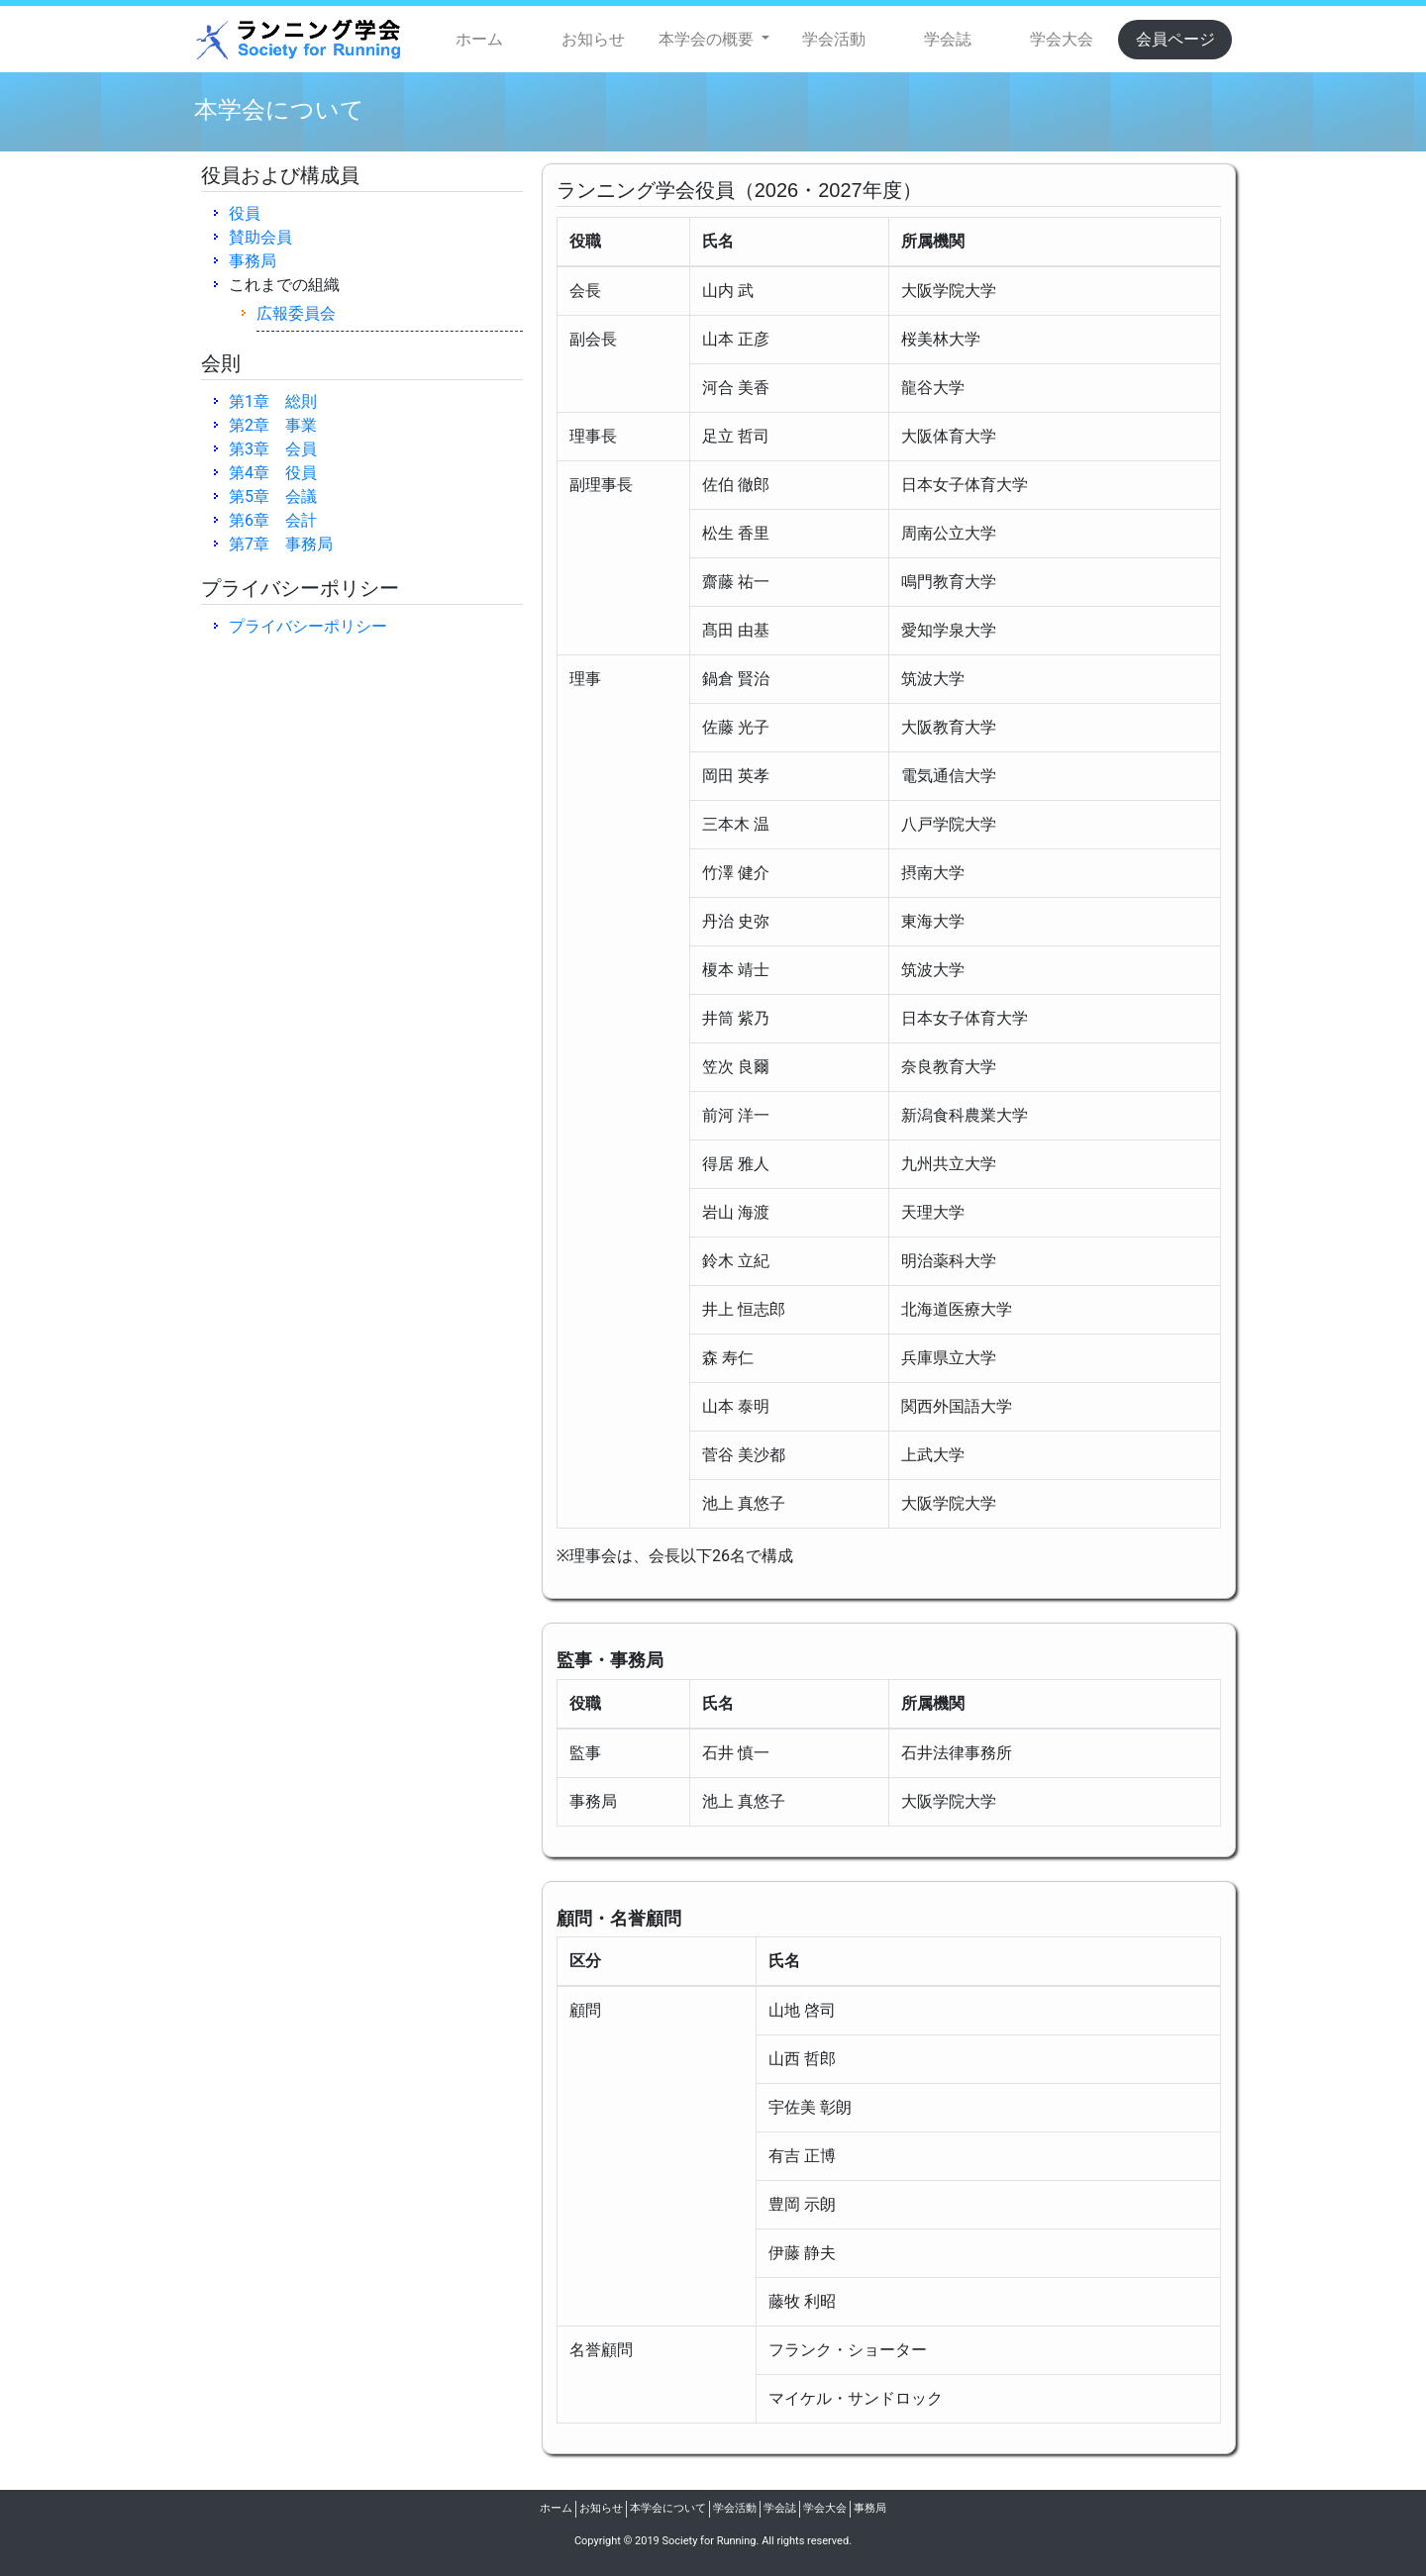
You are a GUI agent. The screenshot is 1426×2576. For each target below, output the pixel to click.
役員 (244, 213)
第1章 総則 (273, 401)
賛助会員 (260, 237)
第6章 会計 (273, 520)
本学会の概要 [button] (708, 39)
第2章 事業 (273, 425)
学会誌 (947, 39)
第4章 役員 (273, 472)
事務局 (252, 260)
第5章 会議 (273, 496)
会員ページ (1175, 39)
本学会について (668, 2508)
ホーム (479, 39)
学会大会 (1061, 39)
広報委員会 (296, 313)
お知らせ (593, 39)
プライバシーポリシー (308, 626)
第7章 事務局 (281, 544)
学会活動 (834, 39)
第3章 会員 (273, 449)
